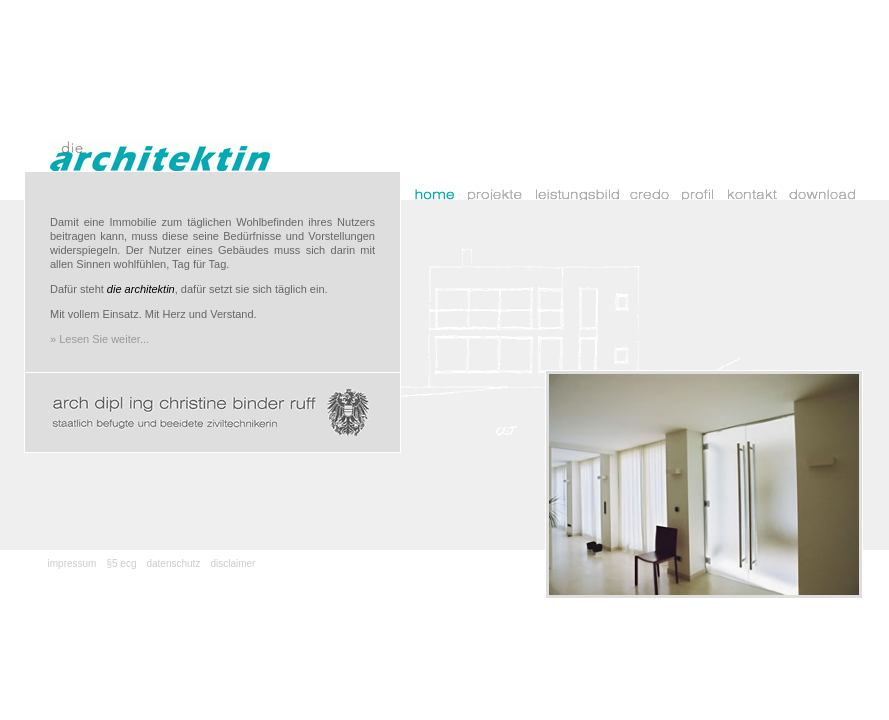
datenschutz (173, 563)
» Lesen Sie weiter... (99, 339)
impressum (72, 563)
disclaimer (232, 563)
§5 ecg (121, 563)
